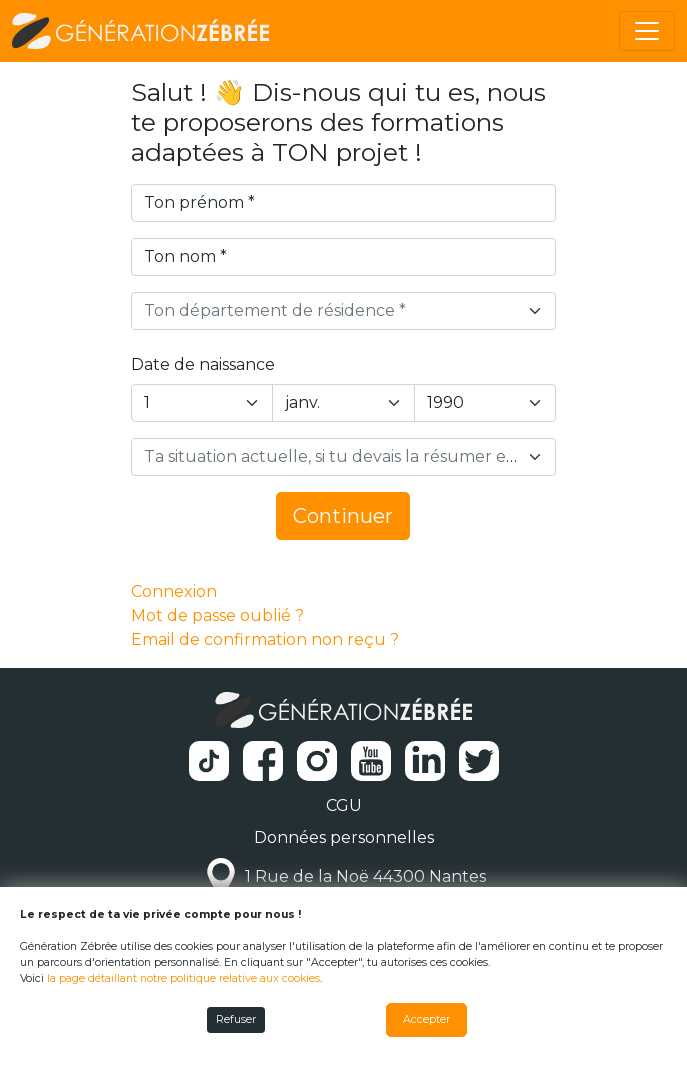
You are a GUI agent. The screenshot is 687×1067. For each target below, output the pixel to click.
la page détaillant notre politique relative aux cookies (183, 978)
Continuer (343, 516)
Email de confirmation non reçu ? (265, 639)
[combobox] (344, 311)
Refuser (236, 1019)
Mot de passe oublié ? (217, 615)
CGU (344, 805)
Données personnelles (344, 837)
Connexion (174, 591)
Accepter (426, 1019)
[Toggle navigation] (647, 31)
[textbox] (332, 311)
